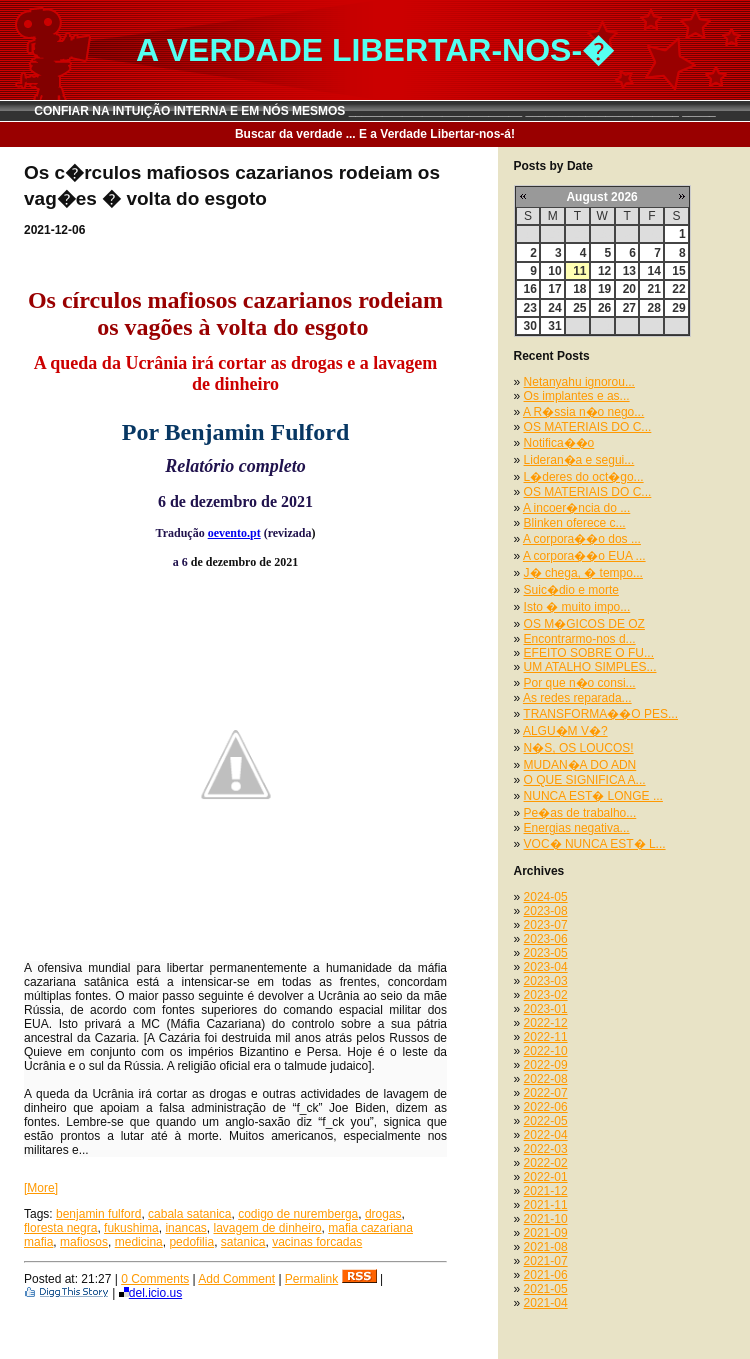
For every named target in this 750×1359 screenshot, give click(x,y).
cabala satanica (189, 1214)
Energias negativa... (577, 828)
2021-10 (546, 1219)
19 (604, 289)
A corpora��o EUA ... (584, 556)
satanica (243, 1242)
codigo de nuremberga (298, 1214)
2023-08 (546, 911)
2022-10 (546, 1051)
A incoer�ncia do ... (576, 508)
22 (678, 289)
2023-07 (546, 925)
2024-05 (546, 897)
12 (604, 271)
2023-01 (546, 1009)
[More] (41, 1188)
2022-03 (546, 1149)
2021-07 (546, 1261)
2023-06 (546, 939)
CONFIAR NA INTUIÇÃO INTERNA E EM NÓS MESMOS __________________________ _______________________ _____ (375, 111)
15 (678, 271)
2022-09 (546, 1065)
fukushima (131, 1228)
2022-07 (546, 1093)
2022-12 (546, 1023)
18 (579, 289)
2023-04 (546, 967)
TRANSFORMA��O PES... (600, 714)
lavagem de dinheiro (267, 1228)
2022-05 (546, 1121)
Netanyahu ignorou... (579, 382)
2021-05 (546, 1289)
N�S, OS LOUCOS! (579, 748)
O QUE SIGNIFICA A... (585, 780)
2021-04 (546, 1303)
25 (579, 308)
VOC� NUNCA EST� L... (595, 844)
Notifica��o (559, 443)
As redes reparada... (577, 698)
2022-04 (546, 1135)
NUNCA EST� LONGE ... (593, 796)
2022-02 (546, 1163)
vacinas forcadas (317, 1242)
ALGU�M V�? (565, 731)
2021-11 (546, 1205)
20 (629, 289)
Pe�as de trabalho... (580, 813)
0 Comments (155, 1279)
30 (530, 326)
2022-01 (546, 1177)
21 (653, 289)
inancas (185, 1228)
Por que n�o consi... (580, 683)
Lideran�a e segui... (579, 460)
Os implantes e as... (577, 396)
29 (678, 308)
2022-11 (546, 1037)
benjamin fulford (98, 1214)
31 (554, 326)
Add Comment (236, 1279)
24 (554, 308)
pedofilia (191, 1242)
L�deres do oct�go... (584, 477)
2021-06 (546, 1275)
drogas (383, 1214)
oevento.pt (234, 533)
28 (653, 308)
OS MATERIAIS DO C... (588, 427)
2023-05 (546, 953)
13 (629, 271)
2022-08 (546, 1079)
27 (629, 308)
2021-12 (546, 1191)
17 (554, 289)
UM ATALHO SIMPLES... (590, 667)
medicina (139, 1242)
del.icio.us (150, 1293)
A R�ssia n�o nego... (583, 412)
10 (554, 271)
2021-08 (546, 1247)
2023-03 (546, 981)
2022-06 (546, 1107)
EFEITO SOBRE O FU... (589, 653)
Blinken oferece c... (575, 523)
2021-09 (546, 1233)
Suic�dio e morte (571, 590)
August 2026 (601, 197)
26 (604, 308)
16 (530, 289)
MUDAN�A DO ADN (580, 765)
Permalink (311, 1279)
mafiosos (84, 1242)
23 (530, 308)
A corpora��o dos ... (582, 539)
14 (653, 271)
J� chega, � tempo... (583, 573)
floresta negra (60, 1228)
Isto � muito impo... (577, 607)
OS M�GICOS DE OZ (584, 624)
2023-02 (546, 995)
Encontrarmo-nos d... (580, 639)
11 (579, 271)
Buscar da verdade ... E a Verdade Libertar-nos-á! (375, 134)
